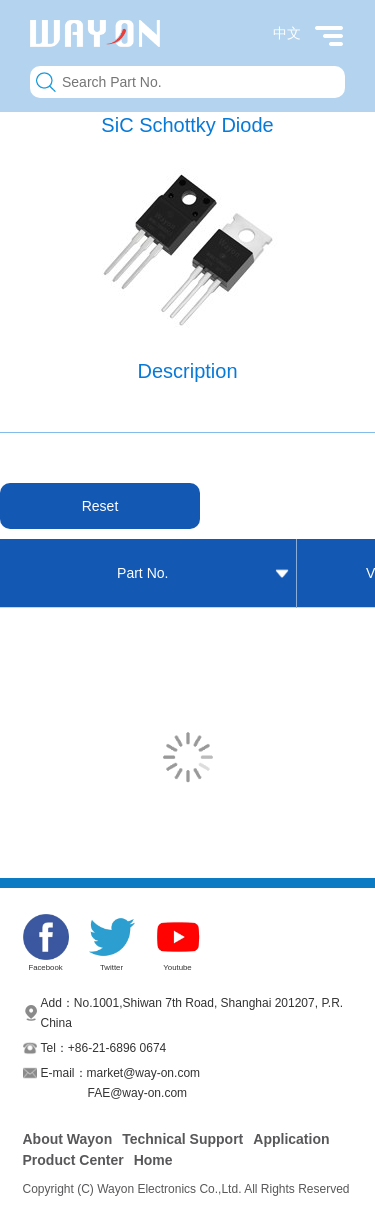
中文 (287, 33)
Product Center (73, 1160)
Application (291, 1139)
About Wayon (68, 1139)
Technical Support (182, 1139)
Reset (100, 506)
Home (153, 1160)
